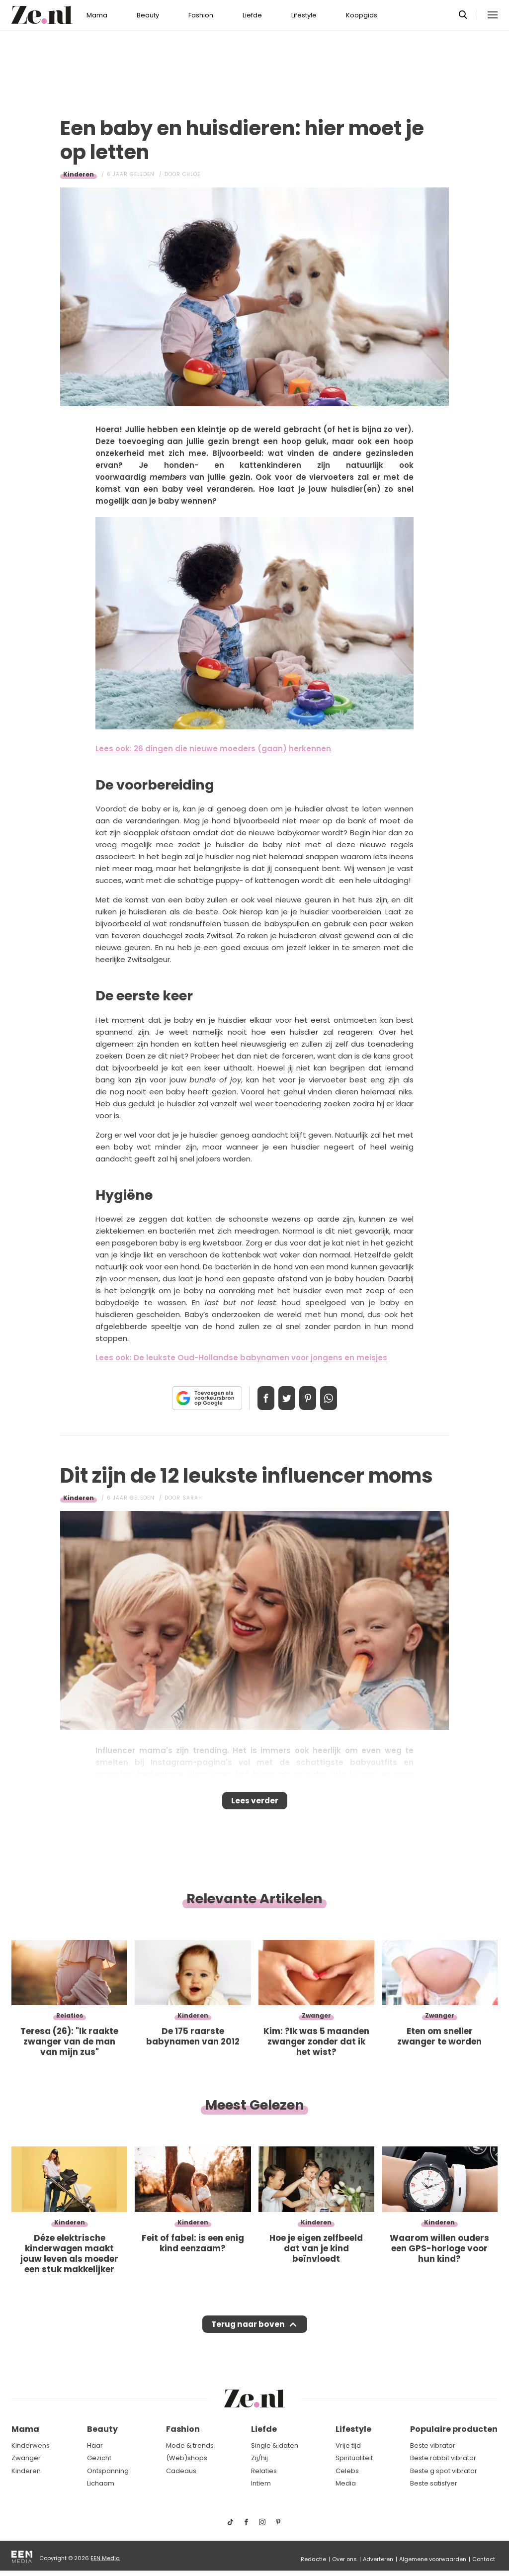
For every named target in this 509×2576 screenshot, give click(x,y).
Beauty (148, 15)
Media (346, 2483)
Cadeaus (181, 2471)
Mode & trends (190, 2445)
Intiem (261, 2483)
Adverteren (378, 2559)
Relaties (264, 2471)
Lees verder (255, 1804)
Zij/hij (259, 2458)
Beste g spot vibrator (443, 2471)
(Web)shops (186, 2458)
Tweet (283, 1398)
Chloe (191, 174)
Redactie (313, 2559)
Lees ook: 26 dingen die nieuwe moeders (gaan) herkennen (213, 748)
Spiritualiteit (354, 2458)
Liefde (252, 15)
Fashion (200, 15)
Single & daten (274, 2445)
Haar (95, 2445)
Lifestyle (304, 15)
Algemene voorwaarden (432, 2559)
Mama (96, 15)
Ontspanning (108, 2471)
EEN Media (105, 2558)
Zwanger (26, 2458)
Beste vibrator (432, 2445)
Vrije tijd (348, 2445)
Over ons (344, 2559)
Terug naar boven (247, 2334)
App (339, 1398)
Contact (483, 2559)
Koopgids (361, 15)
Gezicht (99, 2458)
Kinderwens (30, 2445)
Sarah (192, 1498)
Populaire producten (454, 2429)
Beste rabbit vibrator (443, 2458)
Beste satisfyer (433, 2483)
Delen (255, 1398)
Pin (311, 1398)
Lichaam (100, 2483)
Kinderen (78, 174)
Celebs (347, 2471)
